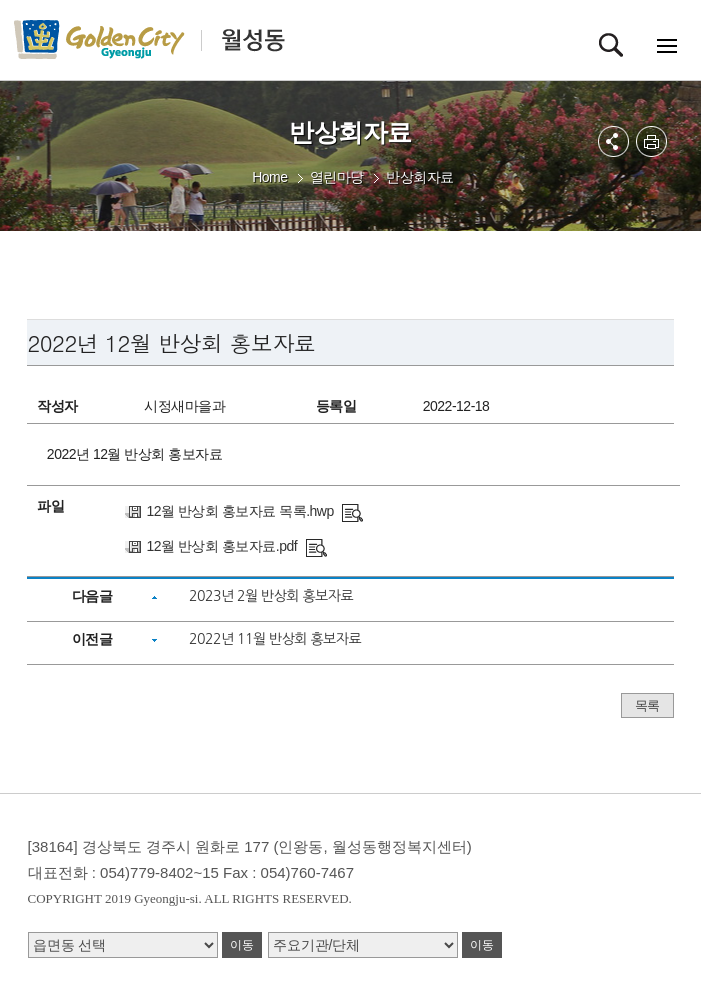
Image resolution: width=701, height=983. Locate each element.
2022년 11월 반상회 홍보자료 (275, 639)
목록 (647, 705)
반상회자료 (420, 177)
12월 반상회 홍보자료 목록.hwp (239, 511)
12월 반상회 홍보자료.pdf (221, 546)
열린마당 (337, 177)
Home (269, 177)
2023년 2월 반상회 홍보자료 (271, 596)
